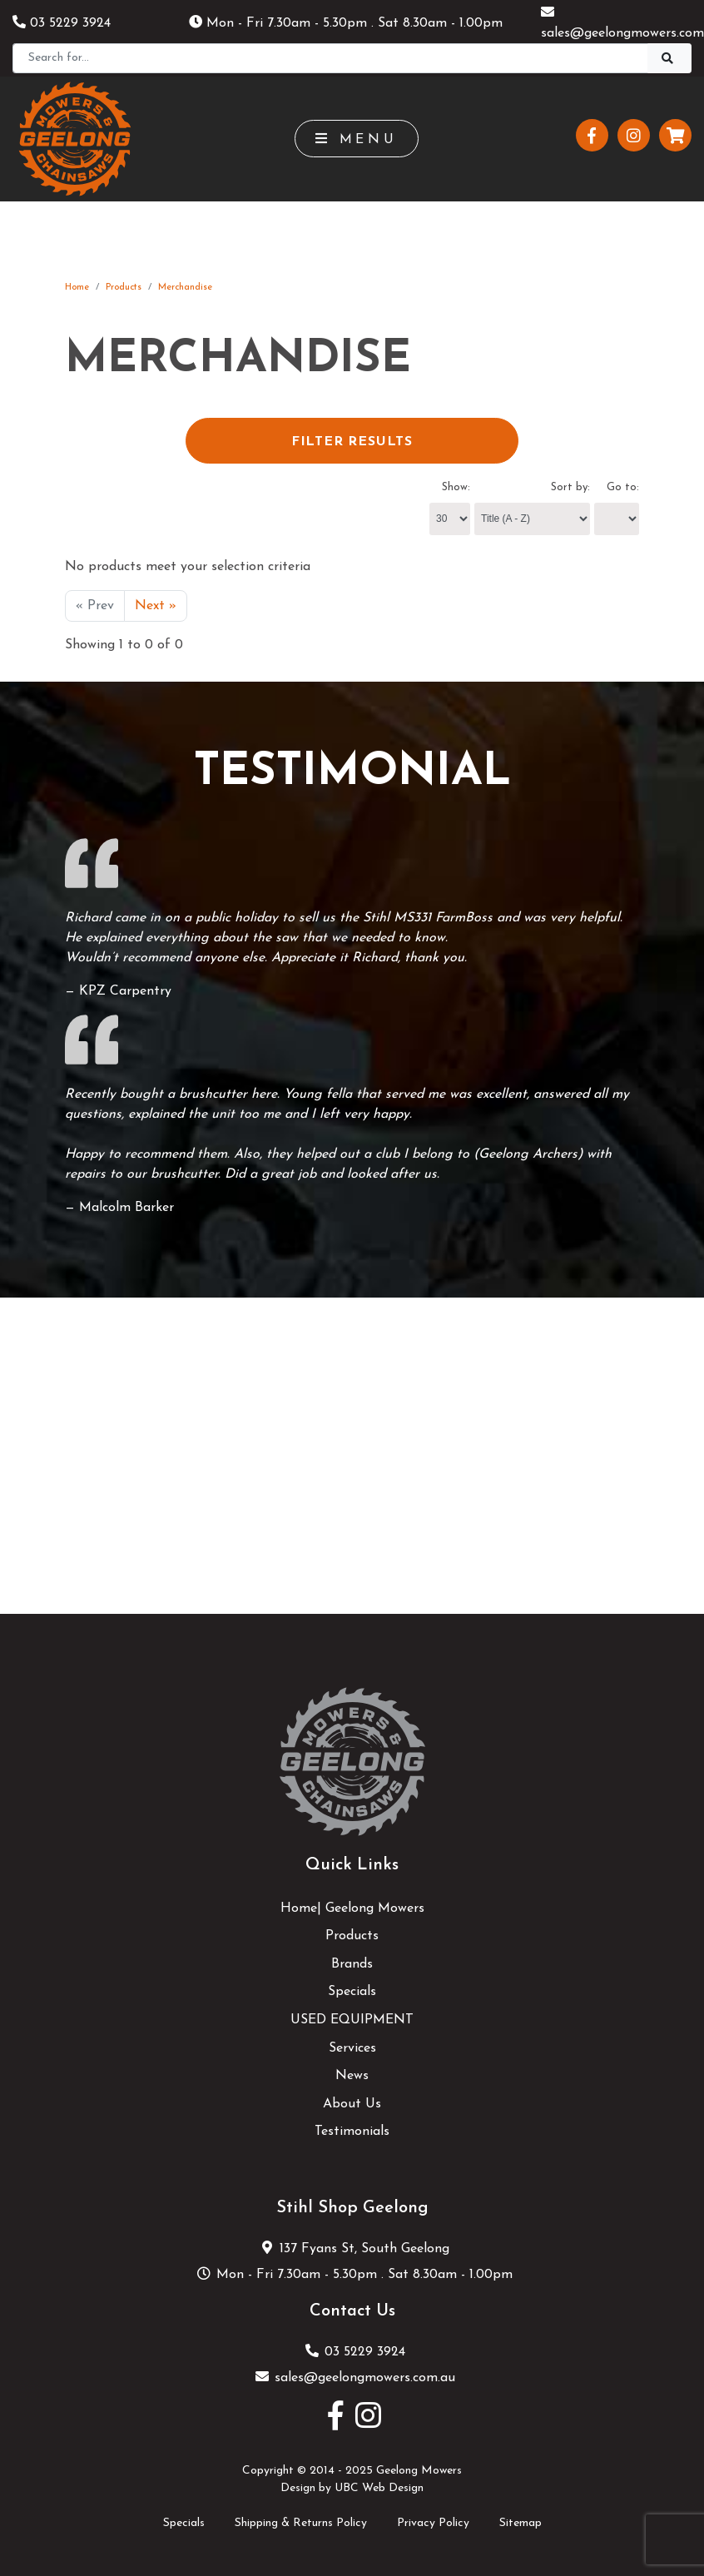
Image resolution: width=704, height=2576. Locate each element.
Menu (356, 139)
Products (123, 287)
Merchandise (185, 287)
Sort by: (570, 487)
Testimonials (352, 2131)
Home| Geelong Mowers (352, 1908)
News (352, 2075)
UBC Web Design (379, 2488)
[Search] (330, 58)
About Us (352, 2104)
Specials (352, 1991)
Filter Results (352, 442)
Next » (155, 606)
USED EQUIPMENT (352, 2020)
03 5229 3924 (61, 23)
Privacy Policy (433, 2523)
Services (352, 2048)
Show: (456, 487)
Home (77, 287)
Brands (352, 1964)
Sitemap (520, 2523)
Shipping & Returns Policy (301, 2523)
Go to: (623, 487)
